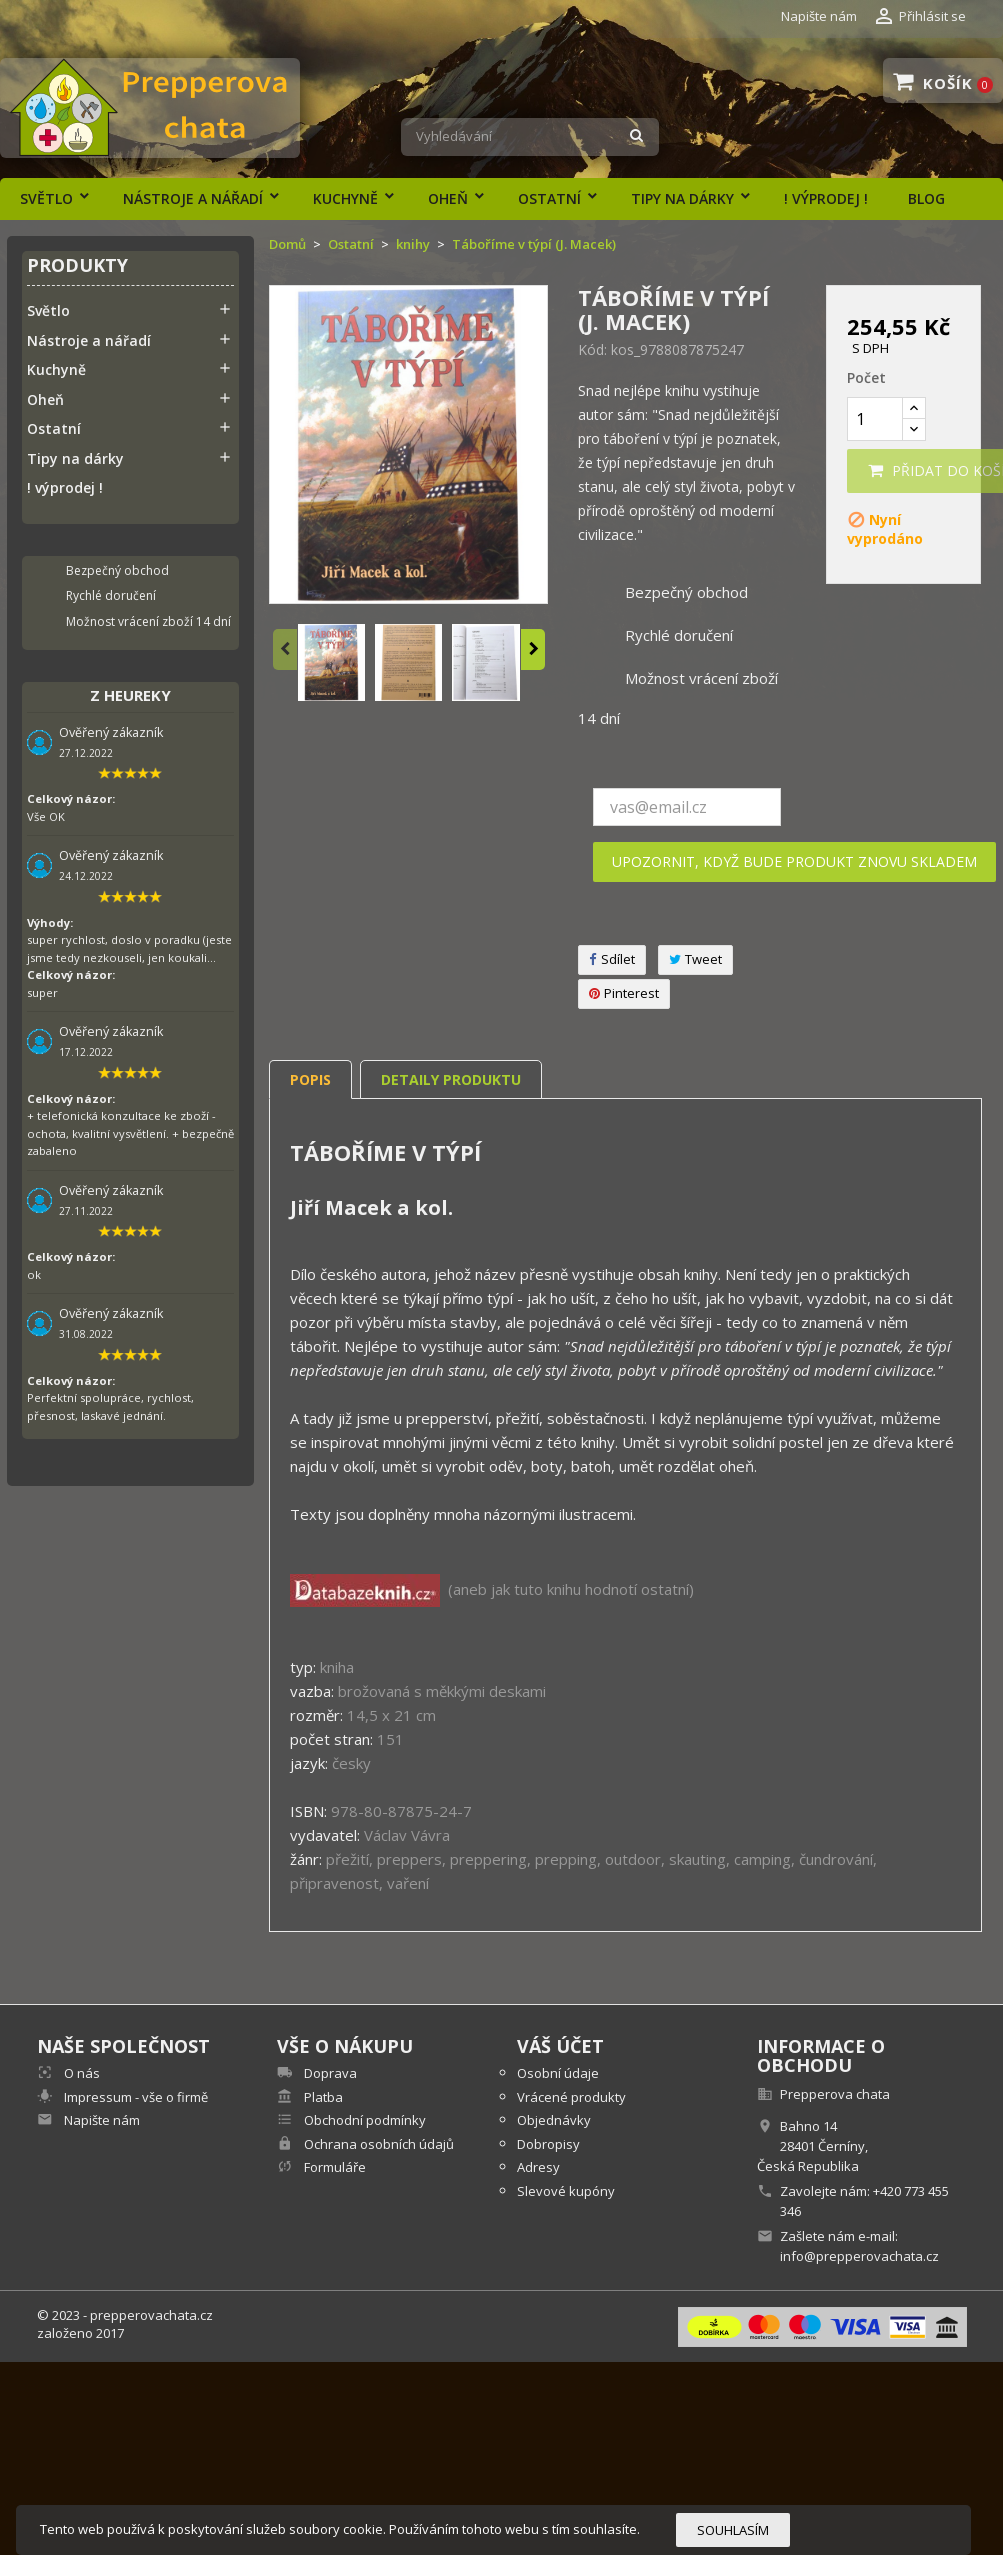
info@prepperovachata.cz (859, 2256)
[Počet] (875, 419)
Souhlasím (733, 2530)
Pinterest (624, 993)
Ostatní (549, 198)
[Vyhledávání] (530, 137)
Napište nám (819, 16)
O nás (80, 2073)
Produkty (77, 266)
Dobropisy (548, 2144)
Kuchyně (345, 198)
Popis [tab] (310, 1079)
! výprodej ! (826, 198)
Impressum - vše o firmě (134, 2097)
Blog (926, 198)
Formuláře (333, 2167)
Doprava (329, 2073)
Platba (322, 2097)
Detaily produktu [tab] (451, 1079)
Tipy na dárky (682, 198)
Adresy (538, 2167)
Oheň (448, 198)
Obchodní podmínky (363, 2120)
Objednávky (554, 2120)
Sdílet (612, 959)
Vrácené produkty (571, 2097)
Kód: (592, 350)
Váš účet (560, 2046)
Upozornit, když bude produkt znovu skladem (794, 861)
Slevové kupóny (566, 2191)
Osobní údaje (558, 2073)
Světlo (46, 198)
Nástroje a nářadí (193, 198)
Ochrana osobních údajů (377, 2144)
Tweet (695, 959)
